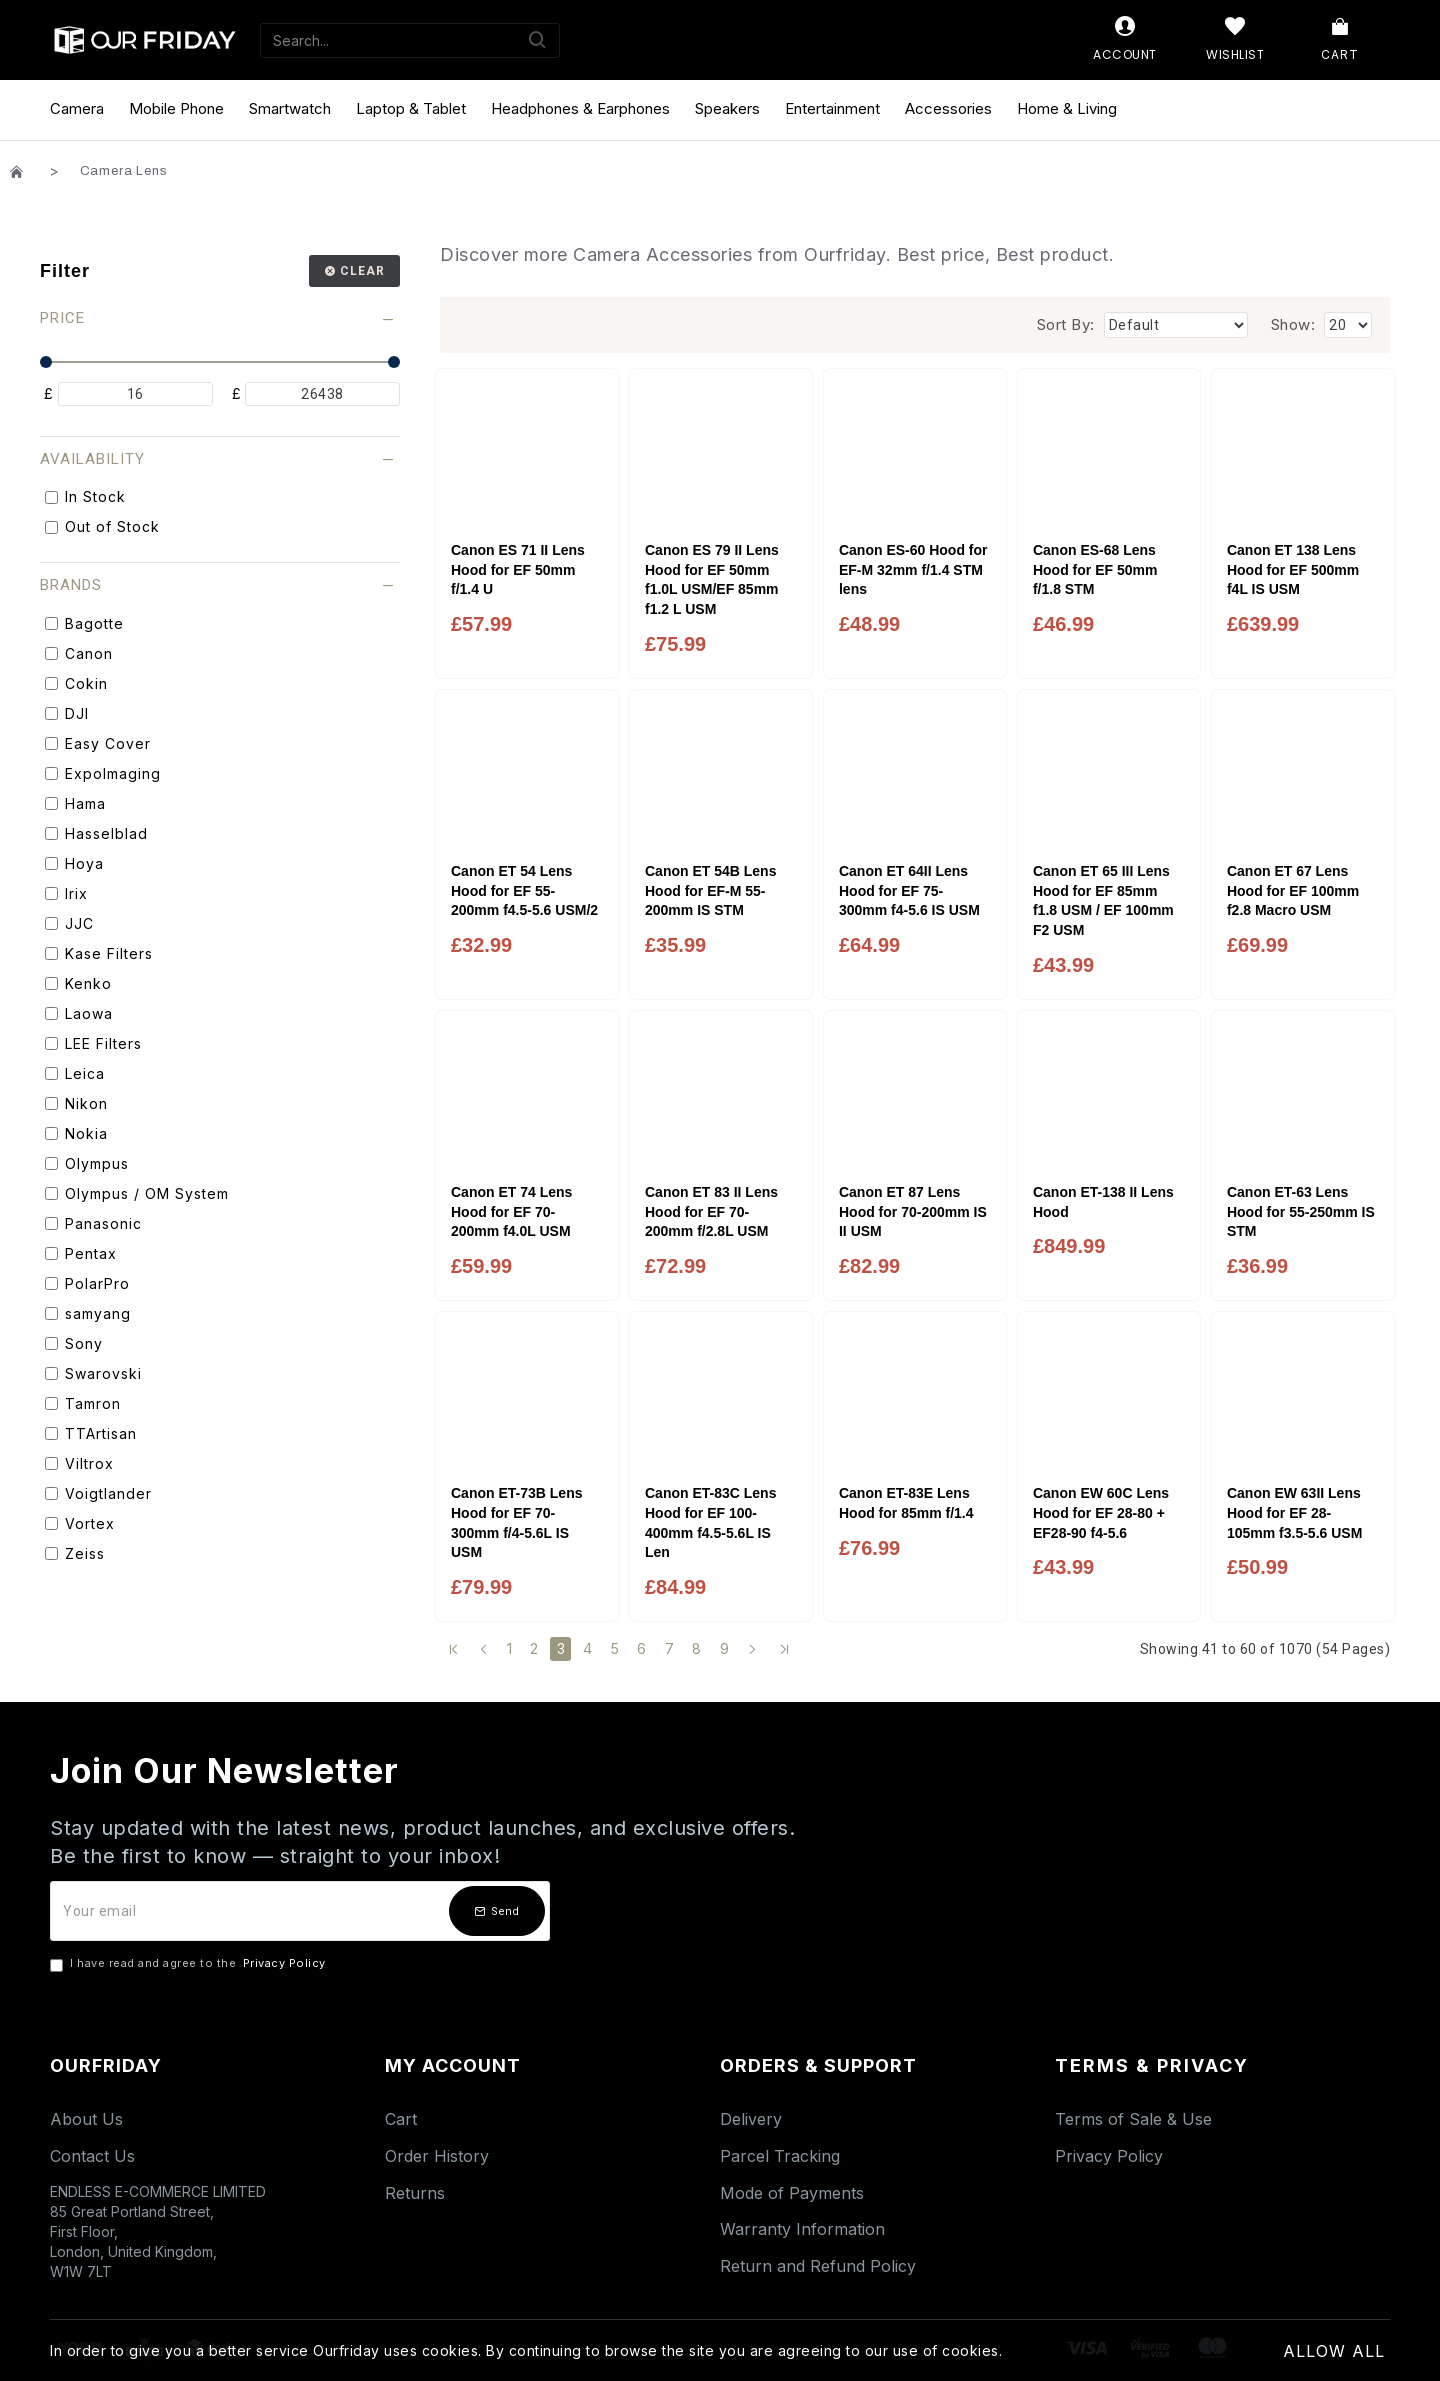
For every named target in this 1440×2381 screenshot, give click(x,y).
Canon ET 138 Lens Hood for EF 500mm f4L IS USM (1293, 569)
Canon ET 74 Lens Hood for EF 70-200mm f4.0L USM (511, 1211)
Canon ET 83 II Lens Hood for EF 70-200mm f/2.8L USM (711, 1211)
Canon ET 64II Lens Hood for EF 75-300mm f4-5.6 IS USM (909, 890)
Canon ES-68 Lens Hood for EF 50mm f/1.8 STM (1095, 569)
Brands (71, 585)
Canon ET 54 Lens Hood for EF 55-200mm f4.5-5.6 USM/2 (524, 890)
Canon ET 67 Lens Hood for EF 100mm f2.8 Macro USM (1293, 890)
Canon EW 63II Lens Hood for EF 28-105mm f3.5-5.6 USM (1294, 1512)
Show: (1293, 324)
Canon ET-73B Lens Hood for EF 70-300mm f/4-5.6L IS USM (516, 1522)
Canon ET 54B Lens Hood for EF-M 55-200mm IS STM (710, 890)
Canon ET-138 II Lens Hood (1103, 1202)
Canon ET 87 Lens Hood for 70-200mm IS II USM (913, 1211)
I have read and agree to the (189, 1964)
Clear (362, 271)
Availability (92, 459)
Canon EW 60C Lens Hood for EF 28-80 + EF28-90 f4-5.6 (1101, 1512)
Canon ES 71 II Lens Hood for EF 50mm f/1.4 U (518, 569)
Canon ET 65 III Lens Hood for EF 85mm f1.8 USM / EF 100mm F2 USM (1103, 900)
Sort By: (1066, 324)
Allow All (1334, 2351)
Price (62, 318)
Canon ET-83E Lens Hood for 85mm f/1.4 (906, 1503)
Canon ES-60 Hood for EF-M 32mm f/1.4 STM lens (913, 569)
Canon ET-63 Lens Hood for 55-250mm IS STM (1301, 1211)
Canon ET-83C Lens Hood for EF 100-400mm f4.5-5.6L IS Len (710, 1522)
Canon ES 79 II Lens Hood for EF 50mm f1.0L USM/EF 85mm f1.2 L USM (712, 579)
